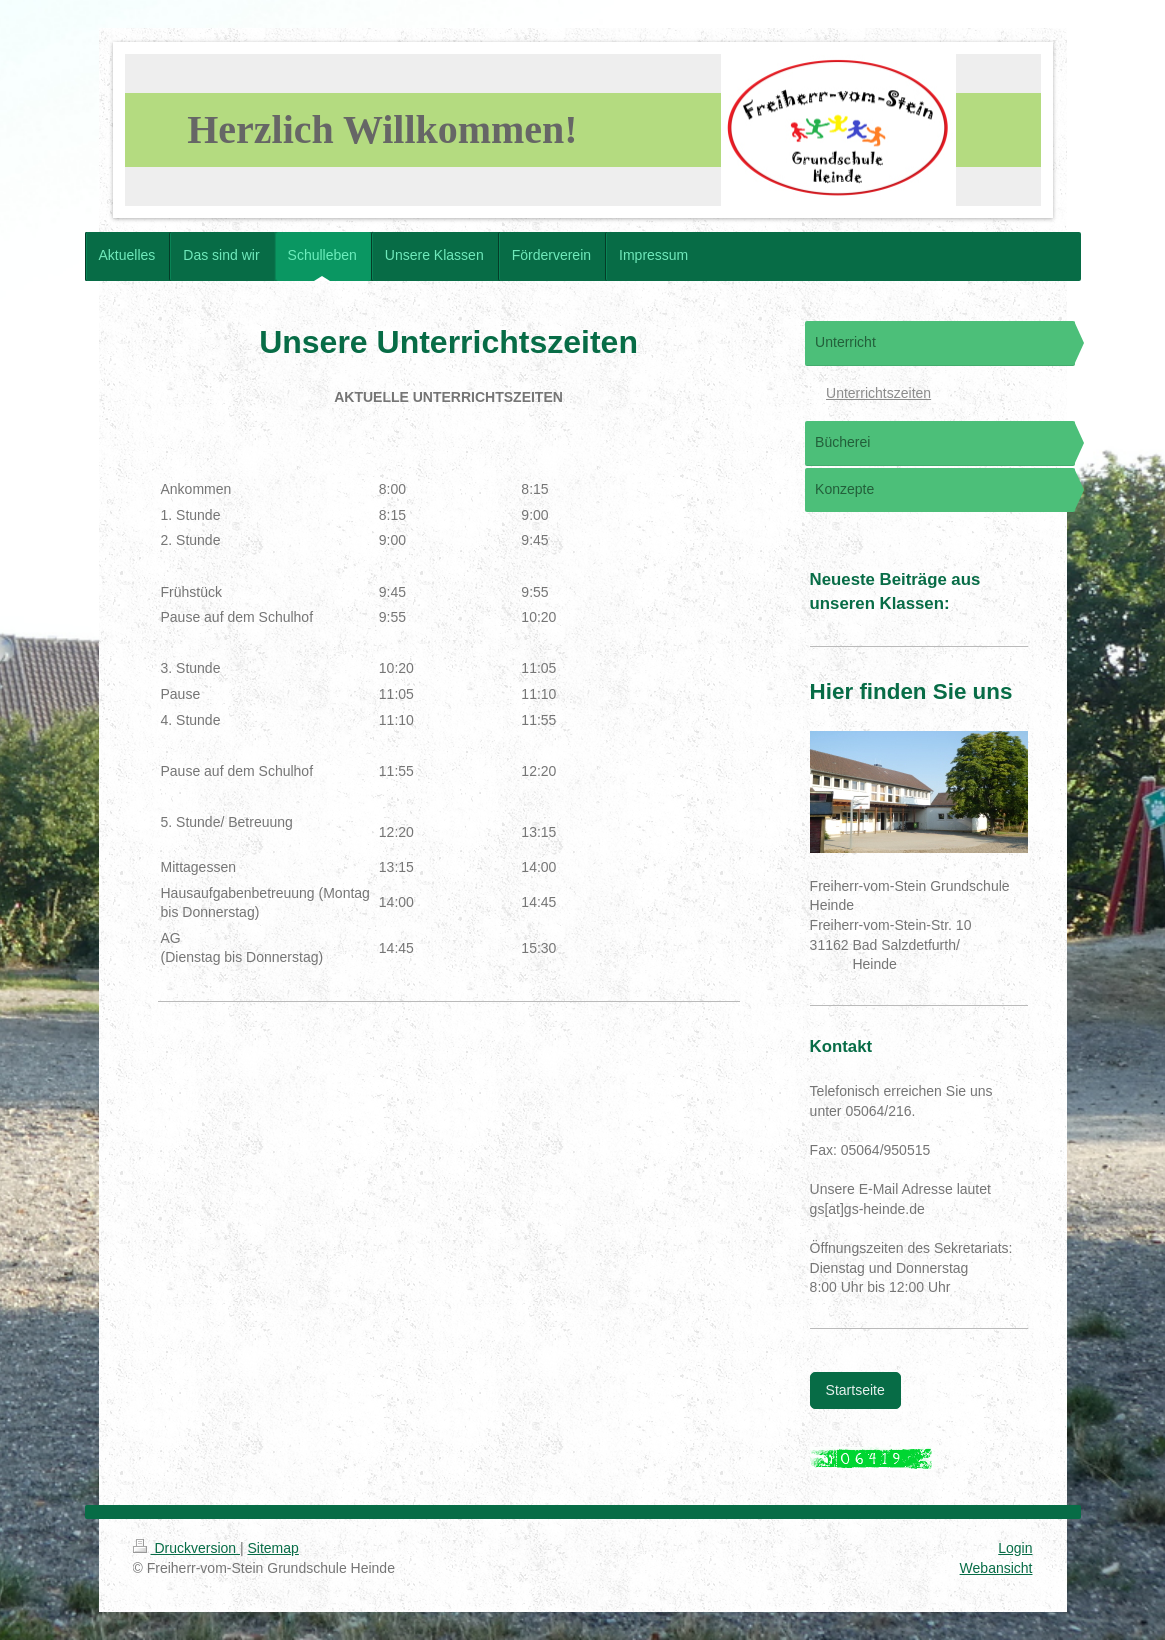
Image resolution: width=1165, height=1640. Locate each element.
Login (1015, 1548)
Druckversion (186, 1548)
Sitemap (273, 1548)
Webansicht (996, 1568)
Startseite (855, 1390)
